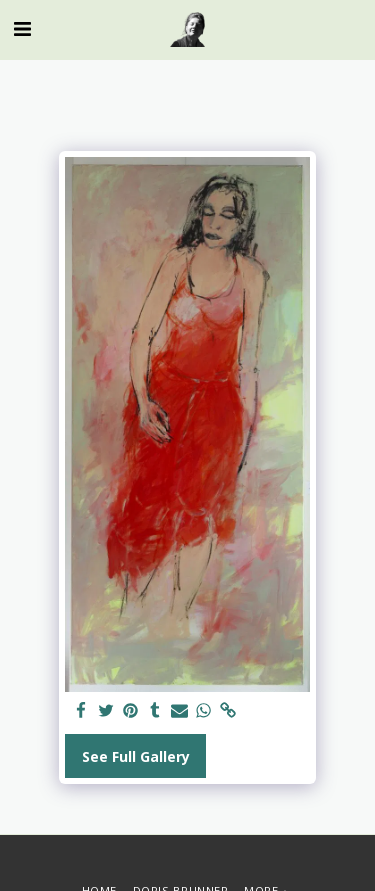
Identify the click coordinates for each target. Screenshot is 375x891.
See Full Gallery (136, 756)
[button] (22, 28)
